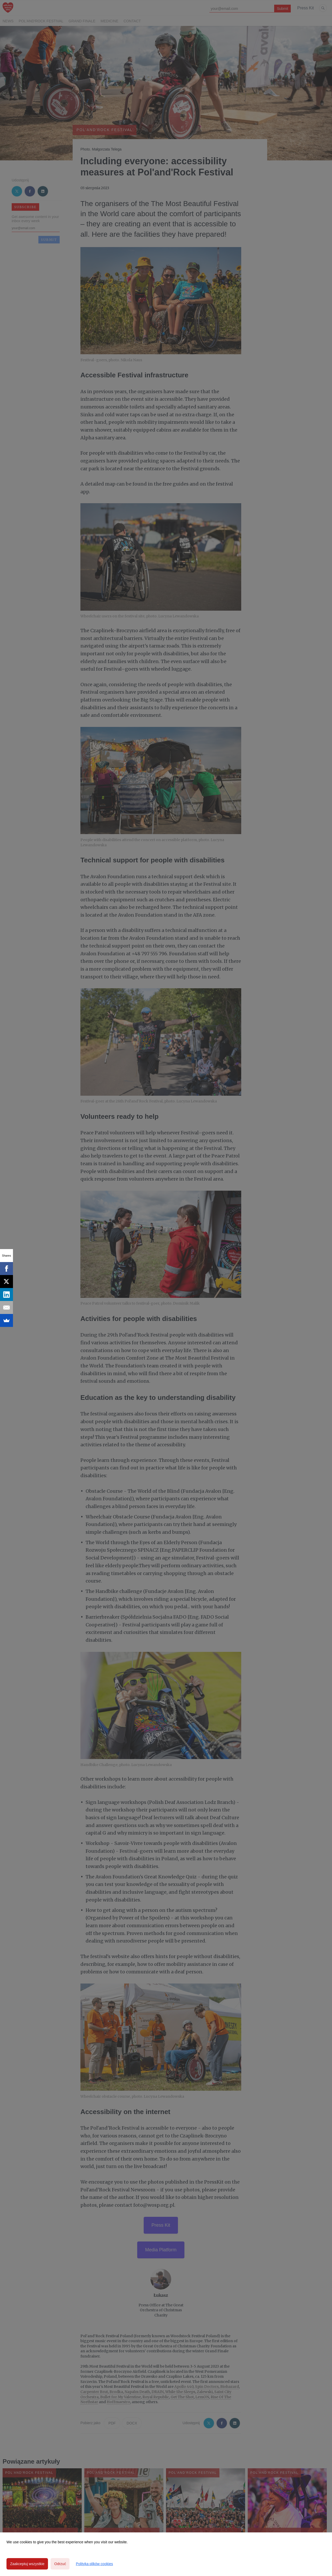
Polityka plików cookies (94, 2564)
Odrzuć (60, 2564)
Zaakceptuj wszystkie (27, 2564)
